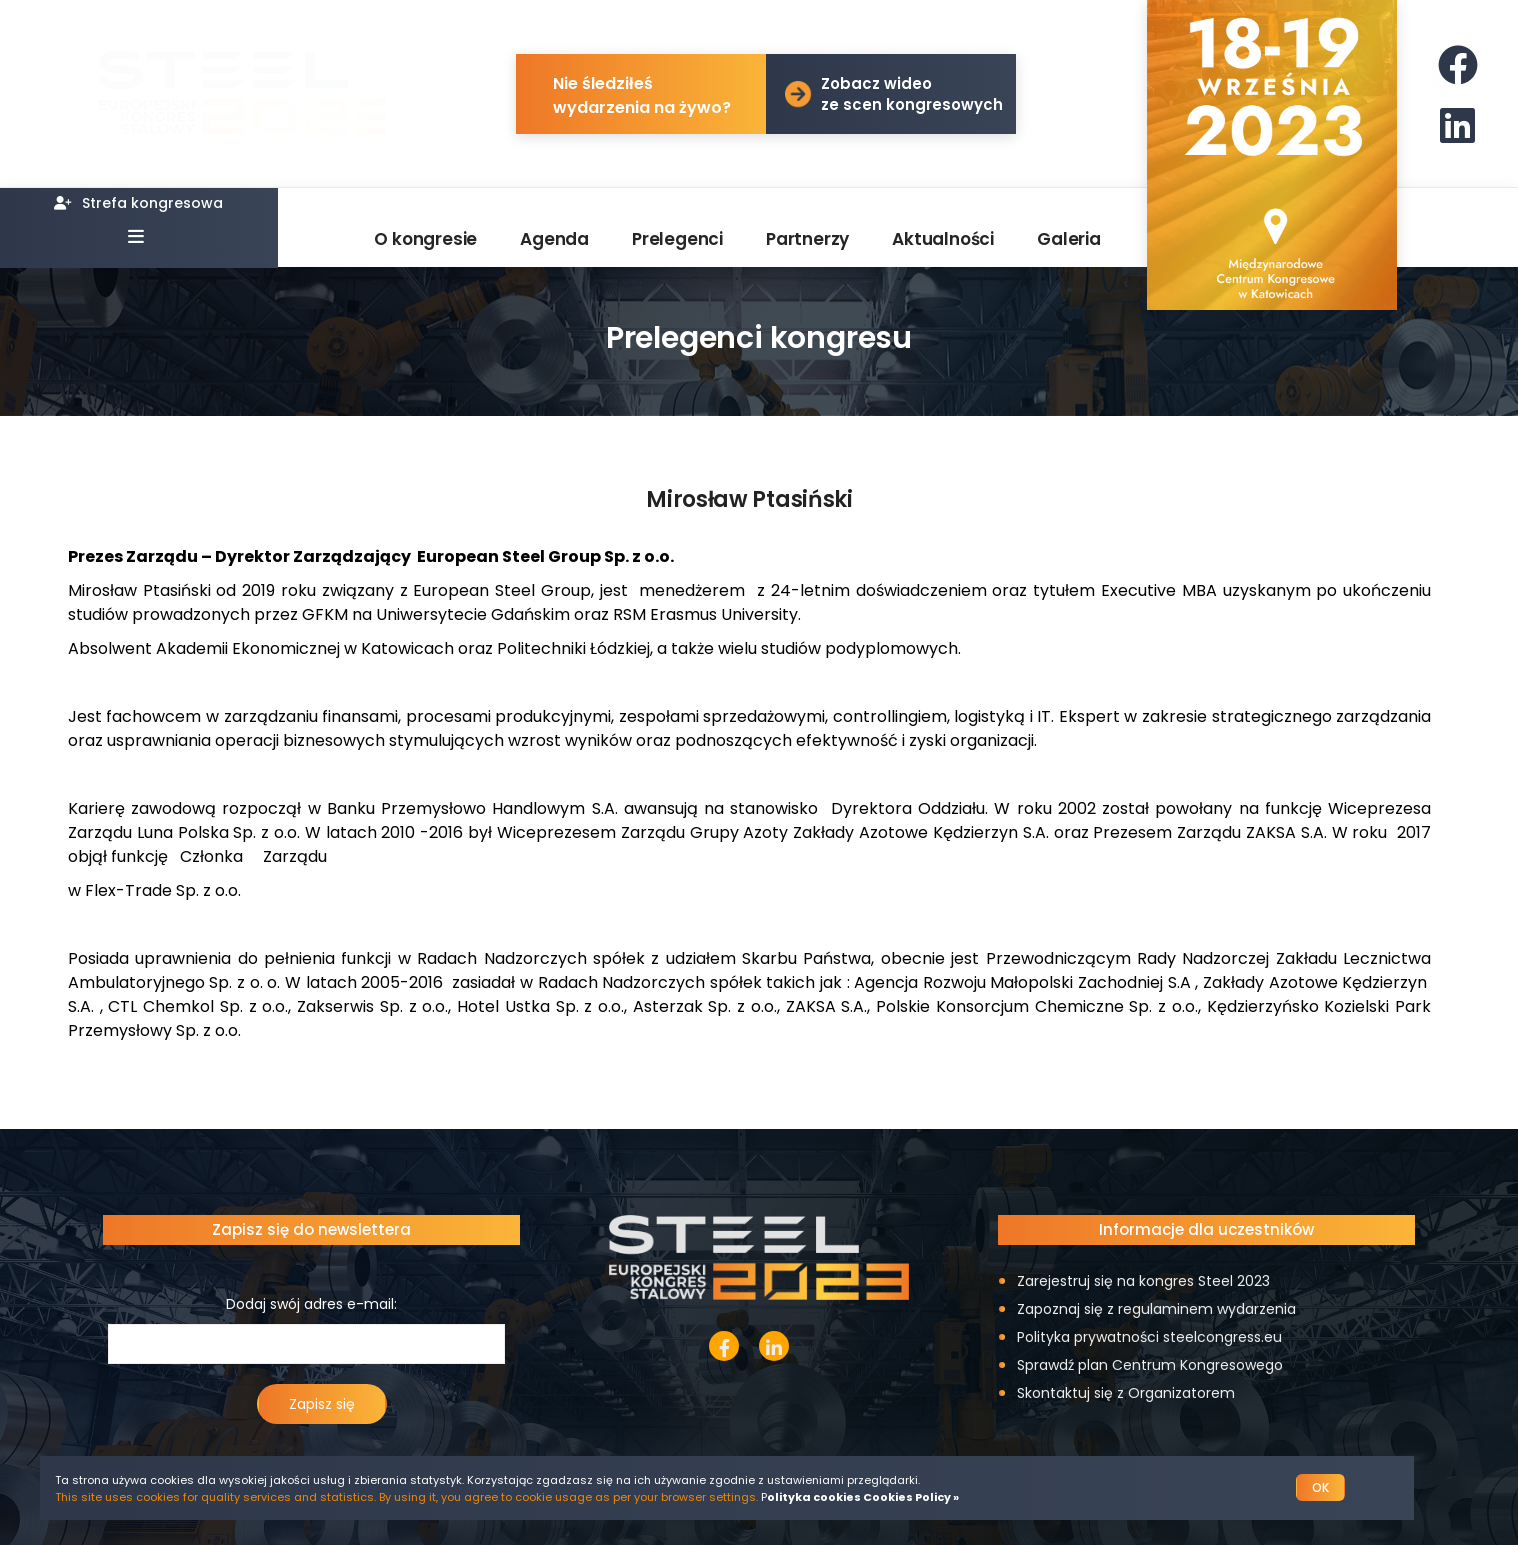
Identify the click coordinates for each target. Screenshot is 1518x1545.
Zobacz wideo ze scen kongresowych (912, 94)
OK (1320, 1487)
